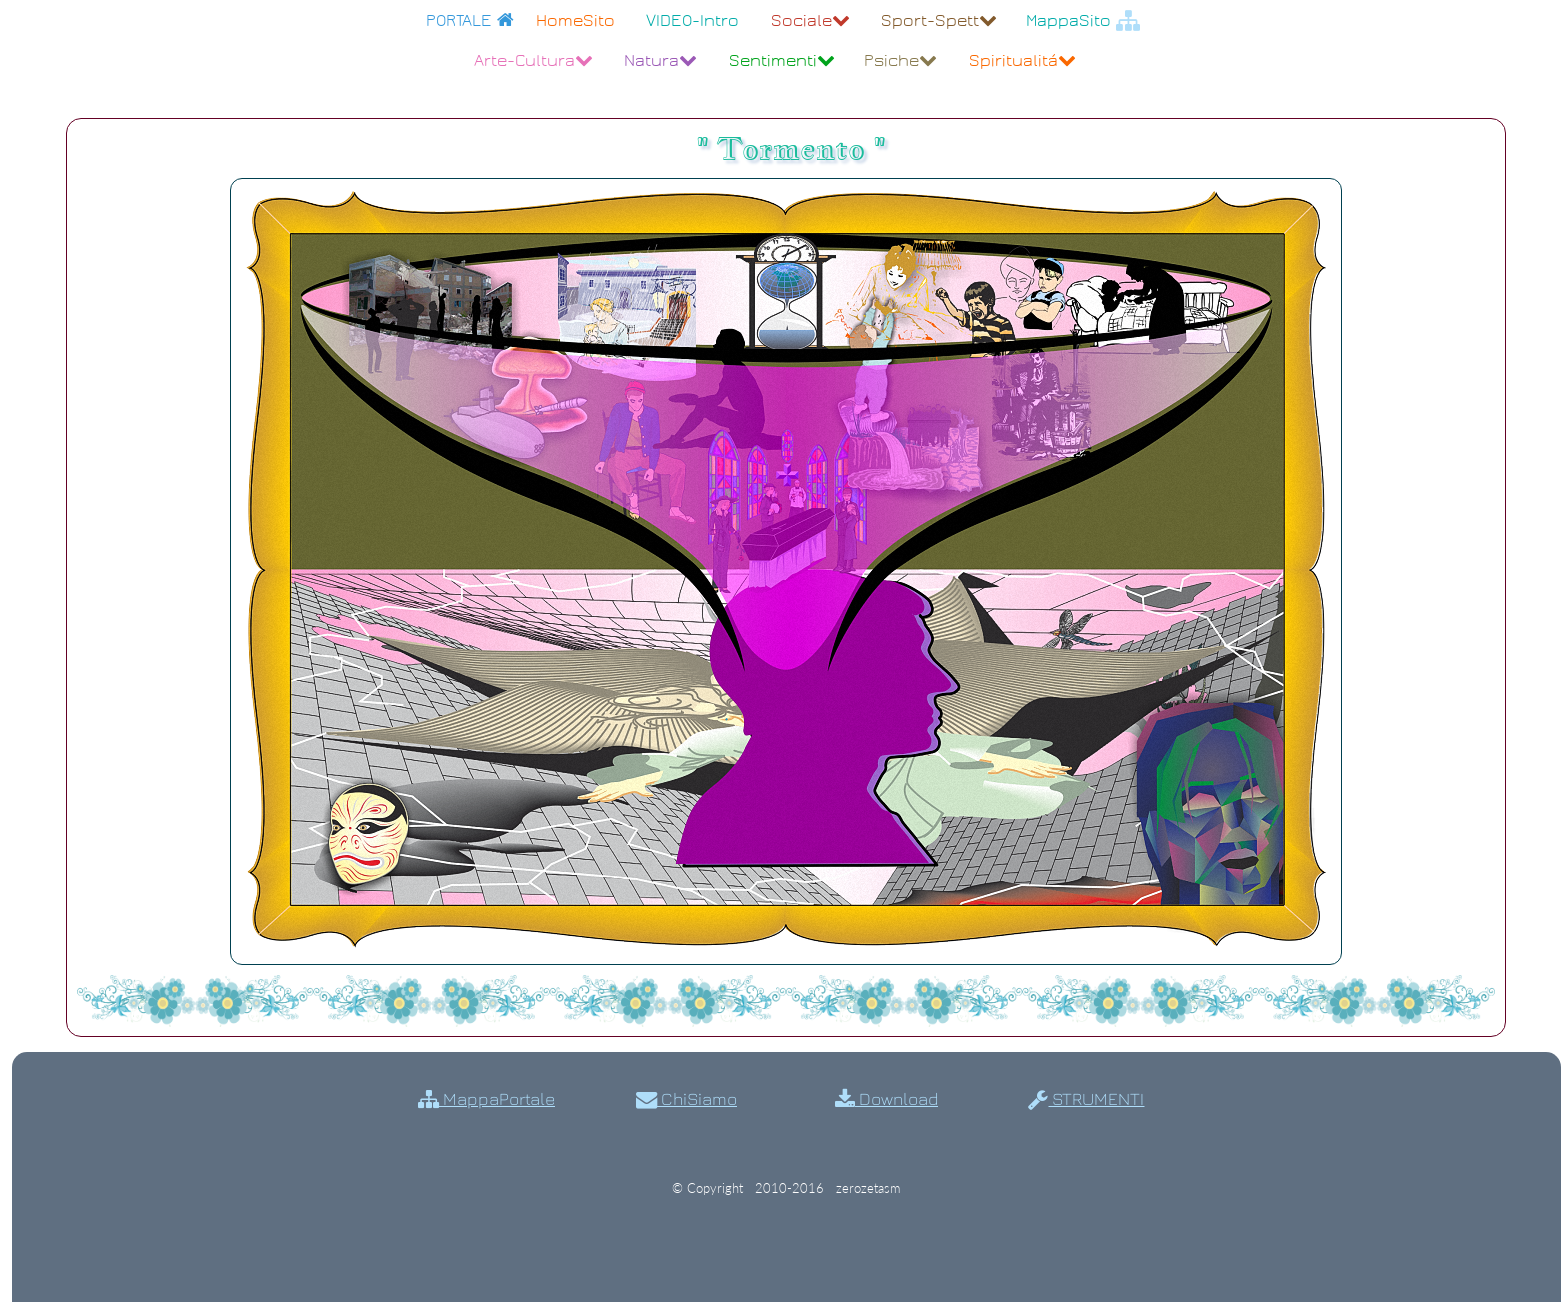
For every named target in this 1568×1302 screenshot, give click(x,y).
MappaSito (1083, 20)
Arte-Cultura (533, 60)
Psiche (900, 60)
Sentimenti (782, 60)
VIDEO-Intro (692, 20)
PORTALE (470, 20)
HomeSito (575, 20)
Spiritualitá (1022, 60)
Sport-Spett (939, 20)
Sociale (810, 20)
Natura (660, 60)
